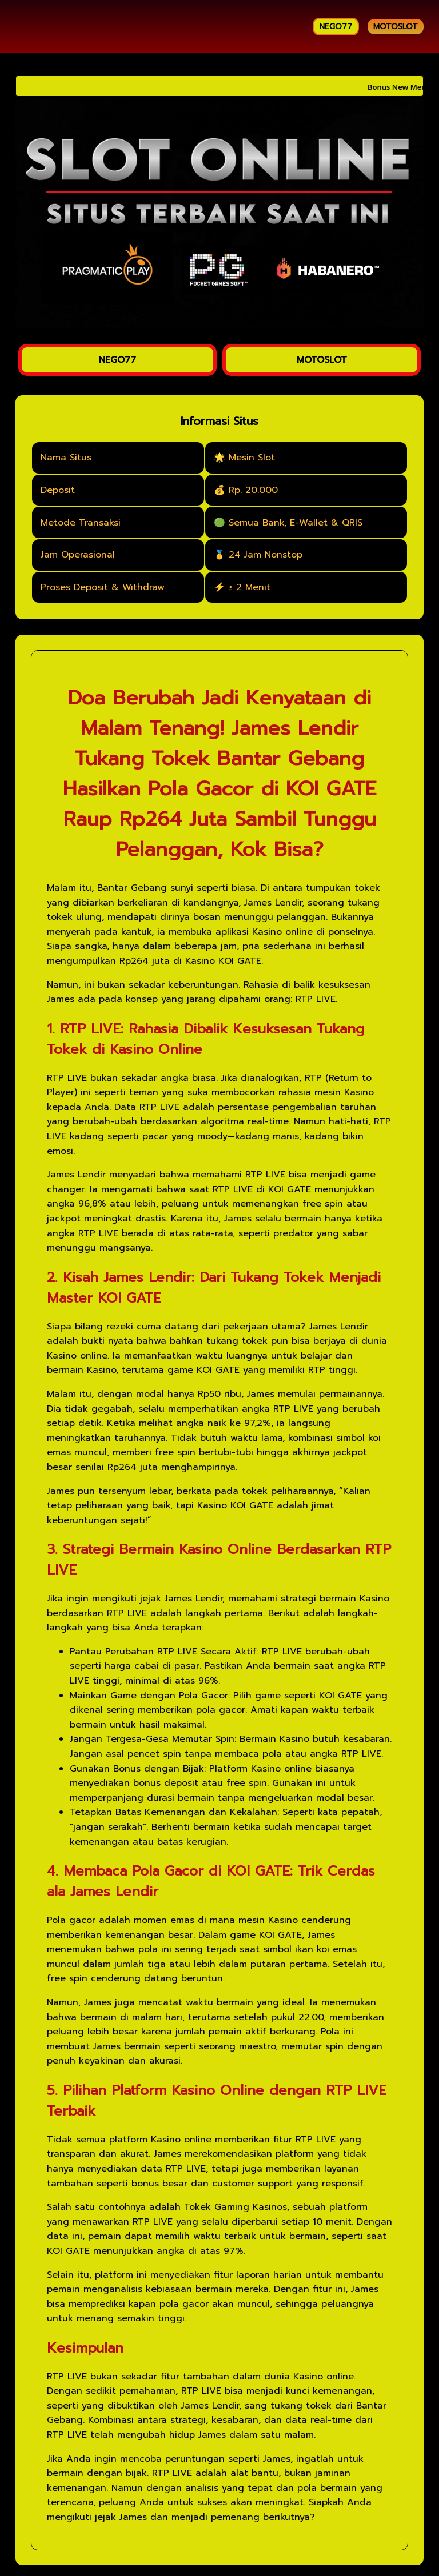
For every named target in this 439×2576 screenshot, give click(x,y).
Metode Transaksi (81, 523)
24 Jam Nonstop (265, 555)
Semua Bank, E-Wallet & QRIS (295, 523)
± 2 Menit (249, 587)
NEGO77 (336, 27)
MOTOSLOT (395, 27)
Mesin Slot (252, 457)
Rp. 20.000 (253, 490)
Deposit (58, 490)
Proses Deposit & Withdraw (103, 587)
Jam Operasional (78, 555)
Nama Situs (66, 457)
